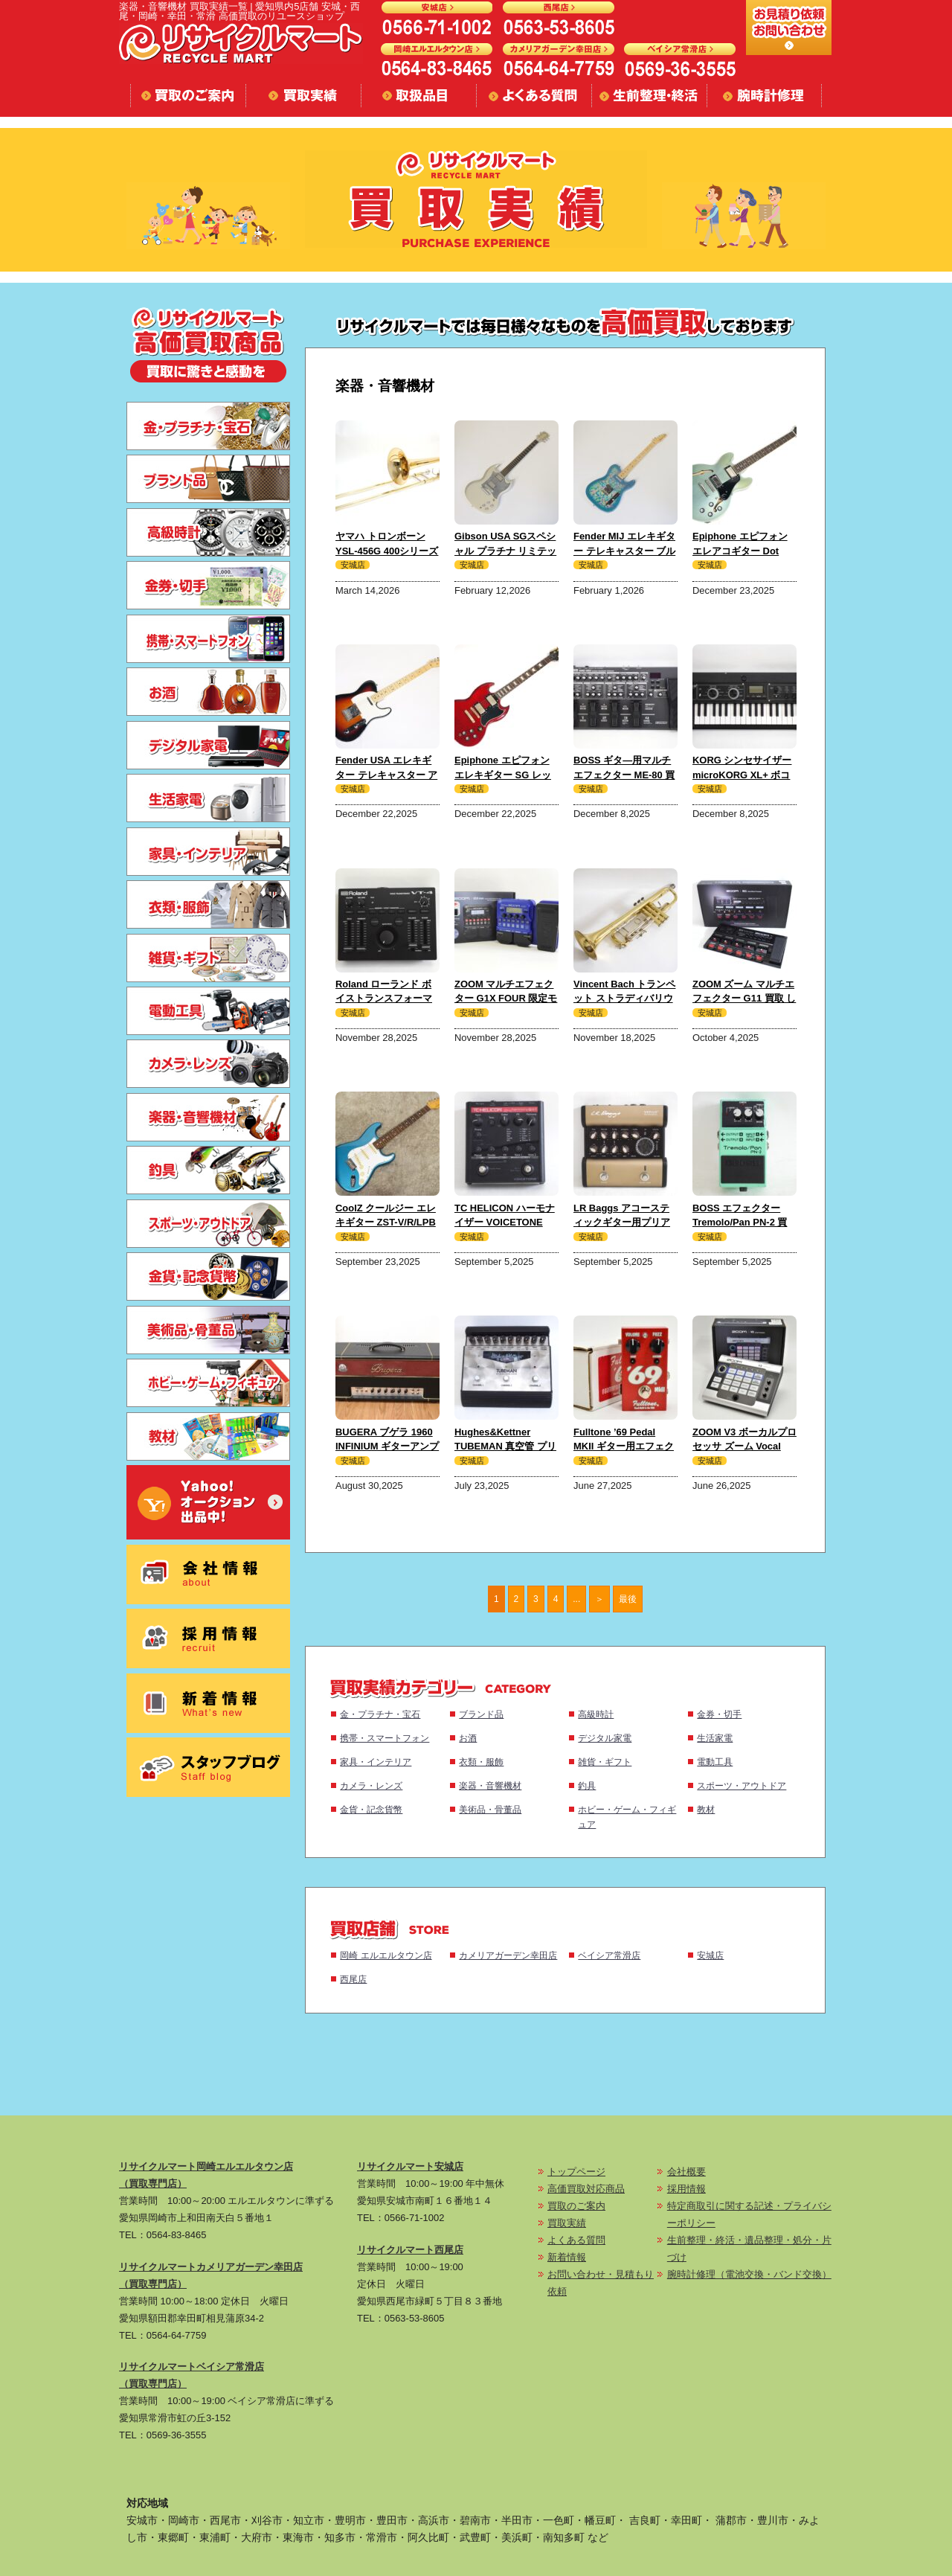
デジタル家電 (604, 1738)
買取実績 (566, 2223)
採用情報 (686, 2188)
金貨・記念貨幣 (371, 1809)
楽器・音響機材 (490, 1785)
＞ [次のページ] (599, 1599)
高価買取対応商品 (586, 2188)
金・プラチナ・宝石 (380, 1714)
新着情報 (566, 2257)
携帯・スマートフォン (384, 1738)
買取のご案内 (576, 2205)
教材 (706, 1809)
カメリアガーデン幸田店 (508, 1955)
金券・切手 (719, 1714)
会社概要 (686, 2171)
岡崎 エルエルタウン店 (385, 1955)
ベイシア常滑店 (609, 1955)
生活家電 (715, 1738)
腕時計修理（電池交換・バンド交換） (749, 2274)
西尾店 (353, 1979)
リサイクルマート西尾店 (410, 2249)
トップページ (576, 2171)
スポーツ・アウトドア (741, 1785)
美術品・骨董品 (490, 1809)
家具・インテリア (375, 1761)
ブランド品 (481, 1714)
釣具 (587, 1785)
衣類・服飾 (481, 1761)
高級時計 (596, 1714)
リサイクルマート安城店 (410, 2166)
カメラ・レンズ (371, 1785)
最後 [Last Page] (628, 1599)
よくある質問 (576, 2240)
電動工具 (715, 1761)
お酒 (468, 1738)
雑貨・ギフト (604, 1761)
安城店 (710, 1955)
